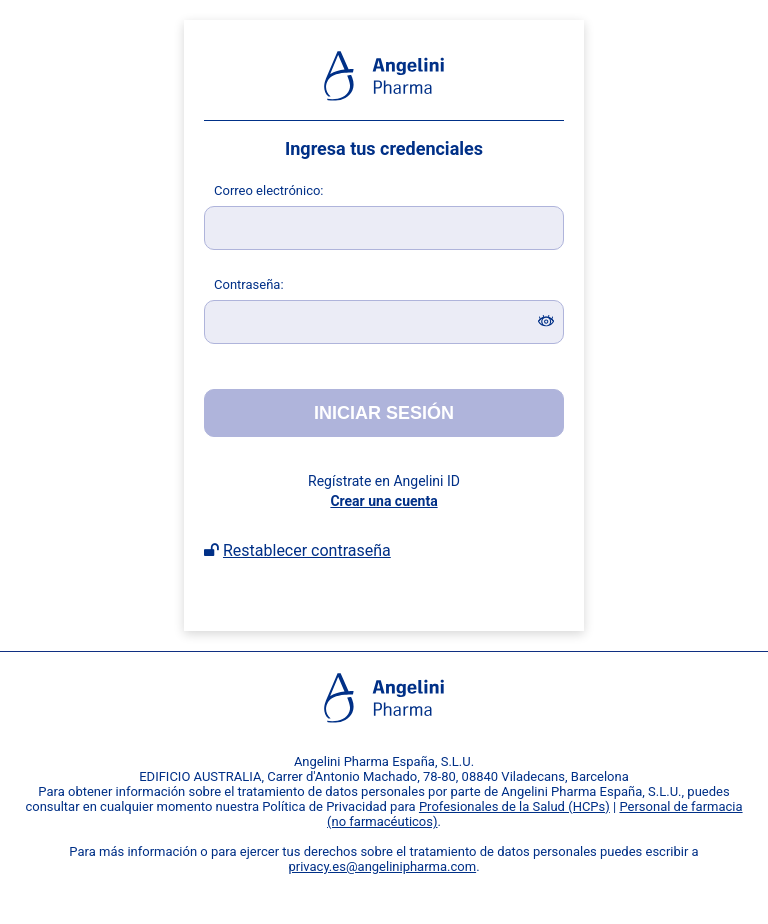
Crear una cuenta (383, 501)
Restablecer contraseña (307, 550)
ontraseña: (249, 284)
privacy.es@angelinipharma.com (382, 866)
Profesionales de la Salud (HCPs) (514, 806)
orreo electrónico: (269, 190)
